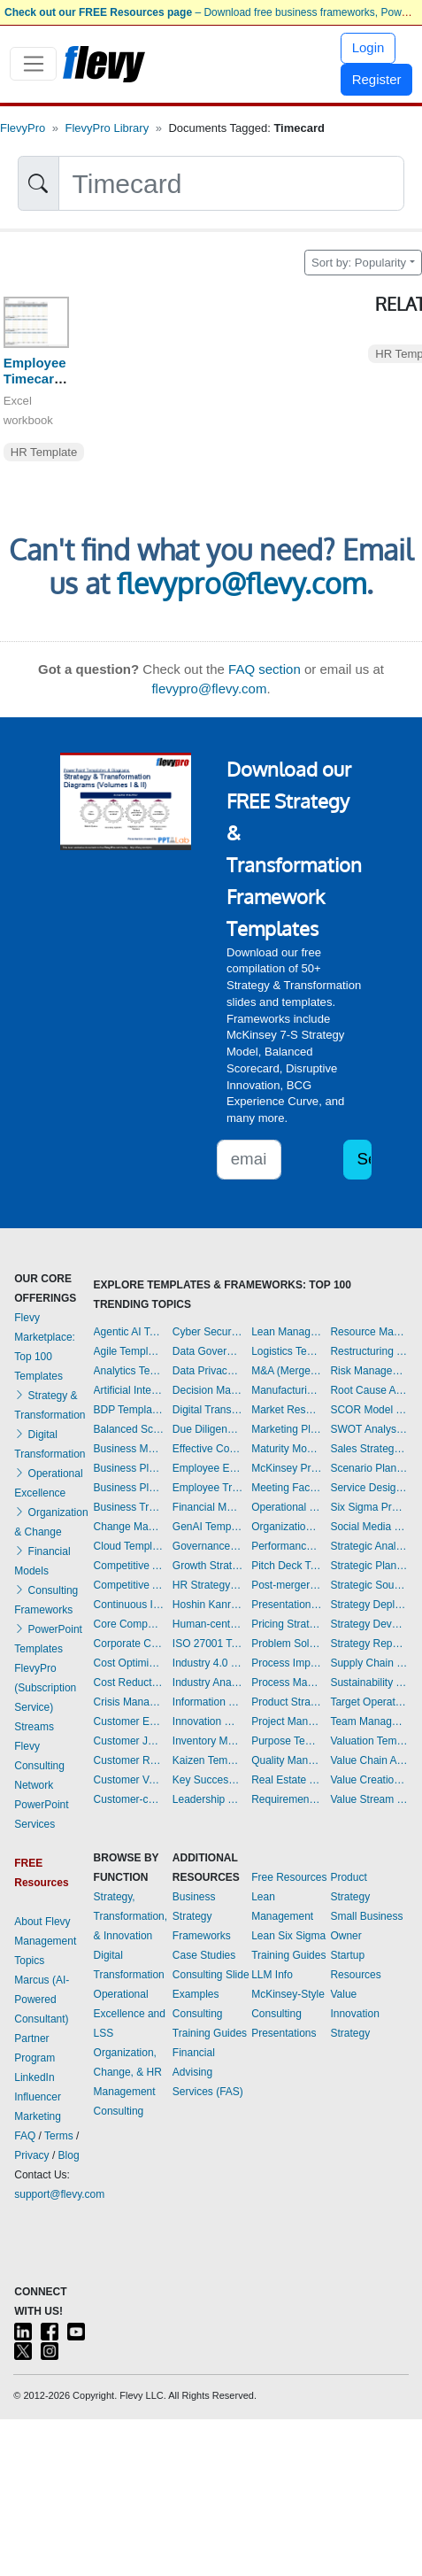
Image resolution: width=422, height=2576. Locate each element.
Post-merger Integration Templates (286, 1585)
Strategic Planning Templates (368, 1565)
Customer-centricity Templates (129, 1799)
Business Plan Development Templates (129, 1468)
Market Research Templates (286, 1410)
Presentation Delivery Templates (286, 1604)
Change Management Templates (129, 1526)
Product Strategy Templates (286, 1702)
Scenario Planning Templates (368, 1468)
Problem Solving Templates (286, 1643)
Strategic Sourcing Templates (368, 1585)
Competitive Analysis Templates (129, 1585)
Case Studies (204, 1955)
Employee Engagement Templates (208, 1468)
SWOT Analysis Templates (368, 1429)
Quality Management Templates (286, 1760)
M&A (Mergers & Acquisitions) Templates (286, 1371)
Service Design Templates (368, 1487)
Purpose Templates (286, 1741)
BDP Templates (129, 1410)
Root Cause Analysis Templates (368, 1390)
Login (368, 47)
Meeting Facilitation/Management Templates (286, 1487)
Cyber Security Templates (208, 1332)
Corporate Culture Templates (129, 1643)
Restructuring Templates (368, 1351)
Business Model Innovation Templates (129, 1449)
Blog (69, 2155)
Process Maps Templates (286, 1682)
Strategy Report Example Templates (368, 1643)
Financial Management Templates (208, 1507)
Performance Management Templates (286, 1546)
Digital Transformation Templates (208, 1410)
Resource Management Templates (368, 1332)
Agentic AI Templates (129, 1332)
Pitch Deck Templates (286, 1565)
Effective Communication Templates (208, 1449)
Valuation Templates (368, 1741)
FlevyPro (22, 128)
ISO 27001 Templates (208, 1643)
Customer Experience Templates (129, 1721)
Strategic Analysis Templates (368, 1546)
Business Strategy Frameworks (202, 1916)
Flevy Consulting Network (39, 1765)
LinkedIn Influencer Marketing (37, 2097)
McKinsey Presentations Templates (286, 1468)
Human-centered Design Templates (208, 1624)
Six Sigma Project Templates (368, 1507)
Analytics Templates (129, 1371)
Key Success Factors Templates (208, 1780)
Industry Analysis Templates (208, 1682)
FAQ (24, 2136)
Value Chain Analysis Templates (368, 1760)
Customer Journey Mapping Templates (129, 1741)
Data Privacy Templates (208, 1371)
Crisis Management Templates (129, 1702)
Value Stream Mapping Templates (368, 1799)
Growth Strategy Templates (208, 1565)
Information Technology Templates (208, 1702)
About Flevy (42, 1921)
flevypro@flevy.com (241, 583)
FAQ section (264, 669)
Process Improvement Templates (286, 1663)
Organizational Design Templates (286, 1526)
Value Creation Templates (368, 1780)
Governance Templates (208, 1546)
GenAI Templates (208, 1526)
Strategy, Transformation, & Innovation (131, 1916)
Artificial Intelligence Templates (129, 1390)
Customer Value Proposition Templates (129, 1780)
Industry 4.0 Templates (208, 1663)
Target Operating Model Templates (368, 1702)
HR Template (44, 452)
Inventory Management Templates (208, 1741)
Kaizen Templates (208, 1760)
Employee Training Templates (208, 1487)
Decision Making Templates (208, 1390)
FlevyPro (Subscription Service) (45, 1687)
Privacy (31, 2155)
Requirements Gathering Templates (286, 1799)
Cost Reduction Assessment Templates (129, 1682)
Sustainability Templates (368, 1682)
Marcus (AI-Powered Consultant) (41, 1999)
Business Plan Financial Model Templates (129, 1487)
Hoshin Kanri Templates (208, 1604)
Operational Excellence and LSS (129, 2013)
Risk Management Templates (368, 1371)
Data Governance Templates (208, 1351)
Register (377, 79)
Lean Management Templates (286, 1332)
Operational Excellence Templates (286, 1507)
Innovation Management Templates (208, 1721)
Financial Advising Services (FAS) (208, 2072)
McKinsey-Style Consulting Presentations (288, 2013)
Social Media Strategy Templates (368, 1526)
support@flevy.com (59, 2194)
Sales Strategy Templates (368, 1449)
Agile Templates (129, 1351)
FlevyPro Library (107, 128)
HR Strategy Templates (208, 1585)
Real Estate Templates (286, 1780)
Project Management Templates (286, 1721)
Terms (58, 2136)
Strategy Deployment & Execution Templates (368, 1604)
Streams (34, 1727)
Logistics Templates (286, 1351)
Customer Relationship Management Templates (129, 1760)
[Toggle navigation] (33, 64)
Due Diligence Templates (208, 1429)
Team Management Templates (368, 1721)
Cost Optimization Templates (129, 1663)
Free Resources (288, 1877)
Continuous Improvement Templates (129, 1604)
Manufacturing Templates (286, 1390)
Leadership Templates (208, 1799)
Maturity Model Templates (286, 1449)
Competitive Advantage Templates (129, 1565)
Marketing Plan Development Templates (286, 1429)
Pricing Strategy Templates (286, 1624)
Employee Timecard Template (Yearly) (35, 387)
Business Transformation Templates (129, 1507)
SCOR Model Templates (368, 1410)
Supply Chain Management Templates (368, 1663)
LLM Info (272, 1975)
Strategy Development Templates (368, 1624)
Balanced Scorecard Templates (129, 1429)
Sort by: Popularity (358, 262)
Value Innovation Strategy (354, 2013)
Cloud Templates (129, 1546)
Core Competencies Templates (129, 1624)
